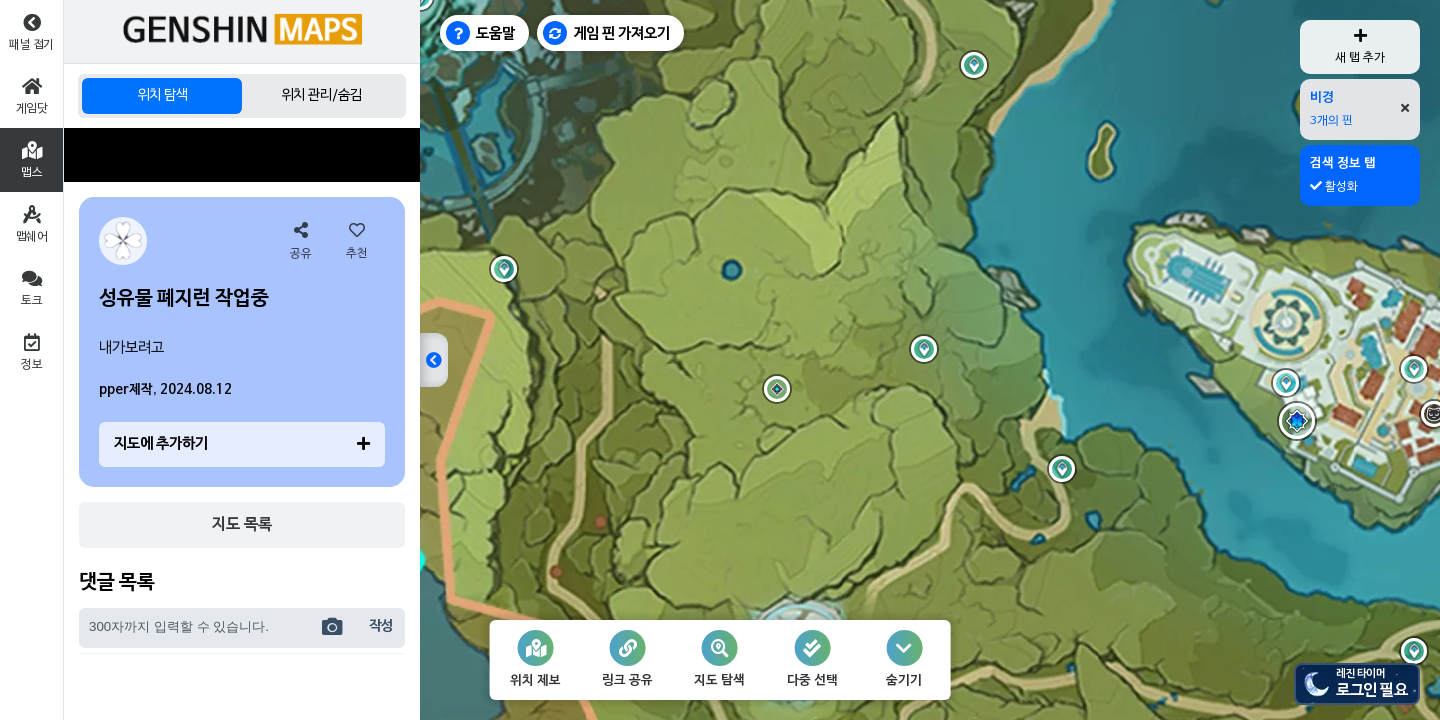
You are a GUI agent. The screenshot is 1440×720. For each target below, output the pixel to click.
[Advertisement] (242, 155)
